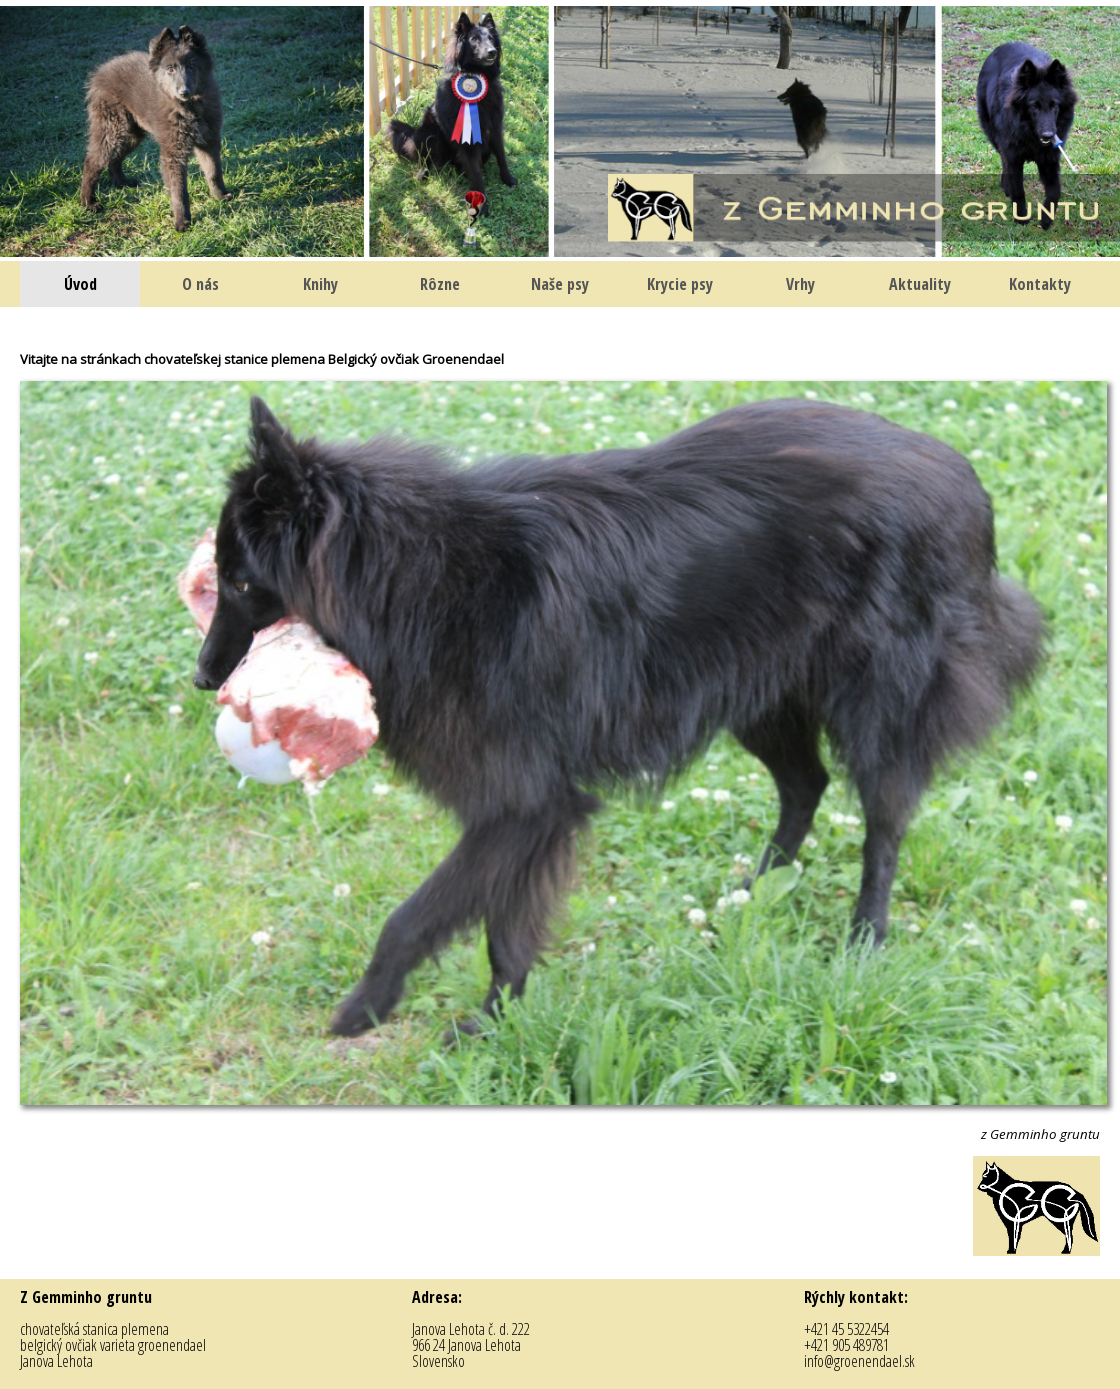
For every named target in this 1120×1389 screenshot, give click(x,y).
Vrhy (800, 284)
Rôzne (440, 284)
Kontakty (1040, 284)
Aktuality (920, 284)
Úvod (80, 284)
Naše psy (560, 284)
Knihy (320, 284)
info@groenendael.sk (859, 1361)
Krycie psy (680, 284)
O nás (200, 284)
